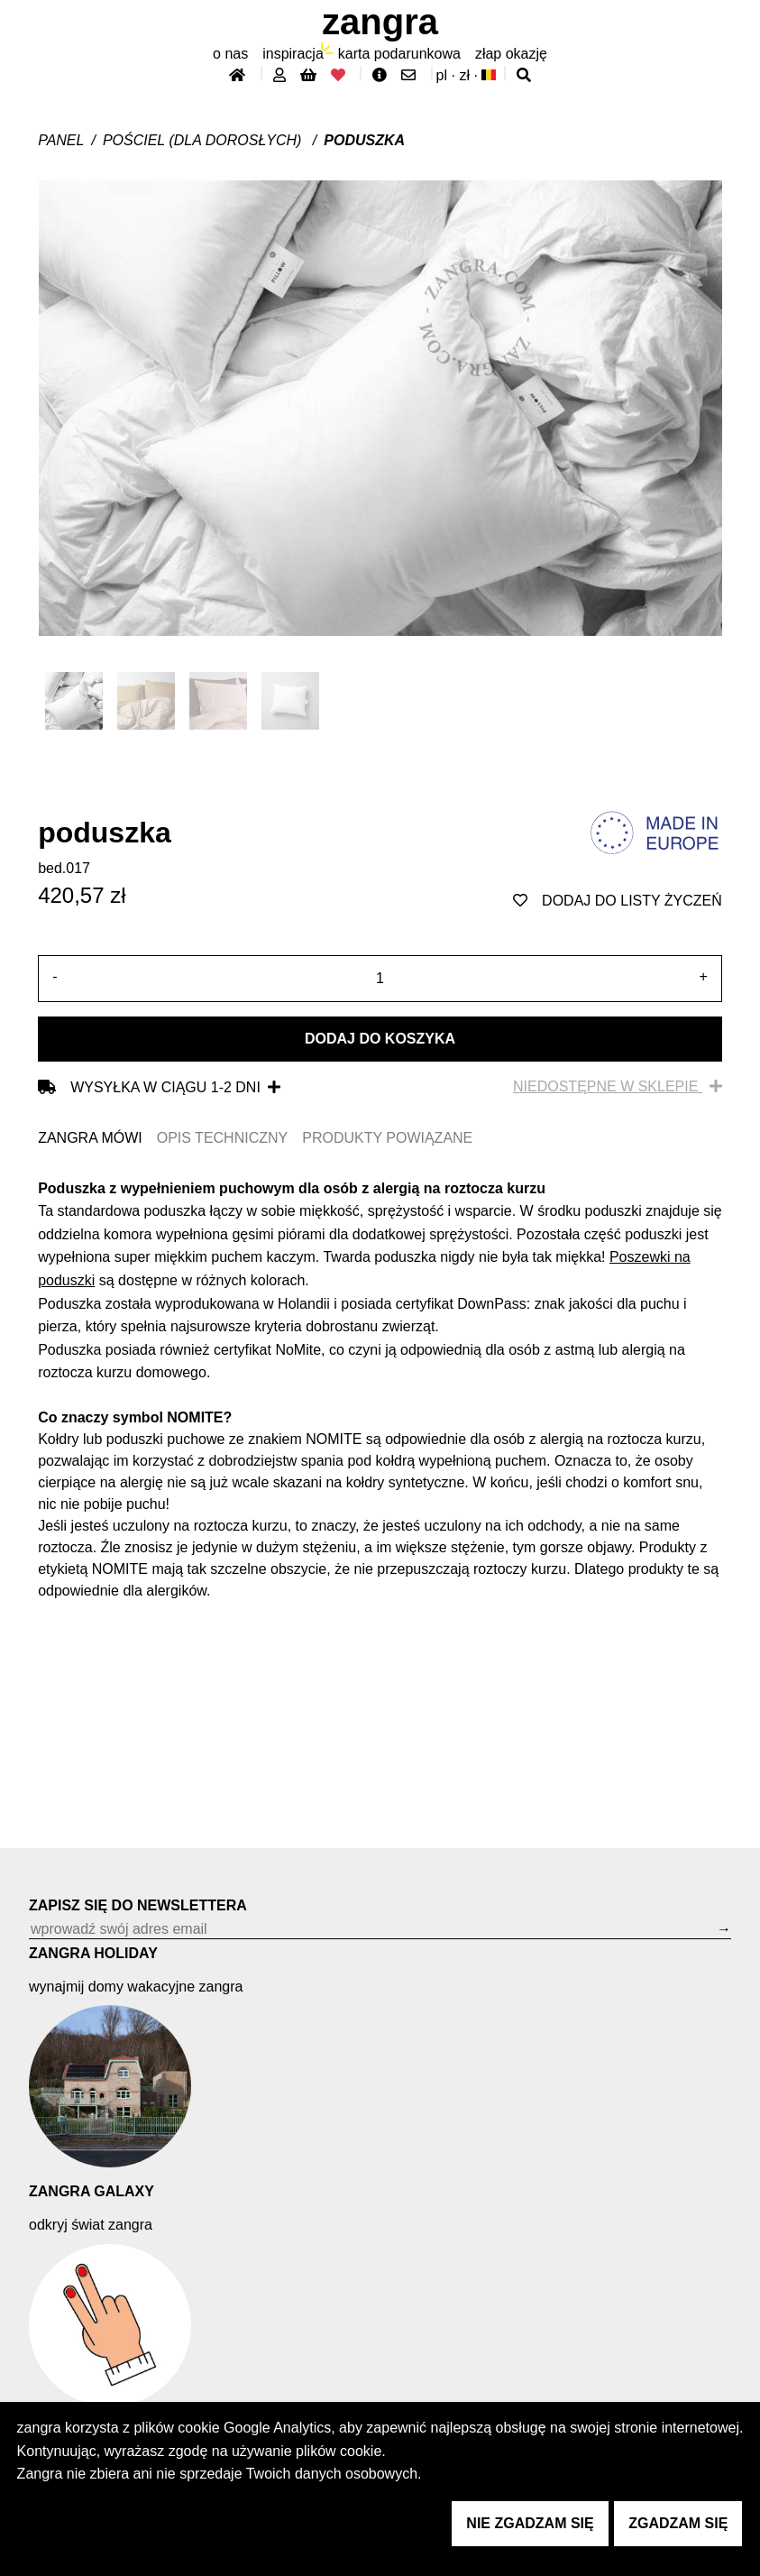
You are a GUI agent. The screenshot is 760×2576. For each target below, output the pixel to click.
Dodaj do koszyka (380, 1038)
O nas (230, 53)
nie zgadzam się (529, 2523)
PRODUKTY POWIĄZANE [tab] (387, 1137)
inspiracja (293, 53)
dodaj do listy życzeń (617, 900)
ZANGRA (380, 21)
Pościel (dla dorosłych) (204, 140)
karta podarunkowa (399, 53)
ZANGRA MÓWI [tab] (90, 1137)
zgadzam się (678, 2523)
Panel (61, 140)
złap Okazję (511, 53)
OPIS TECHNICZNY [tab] (222, 1137)
